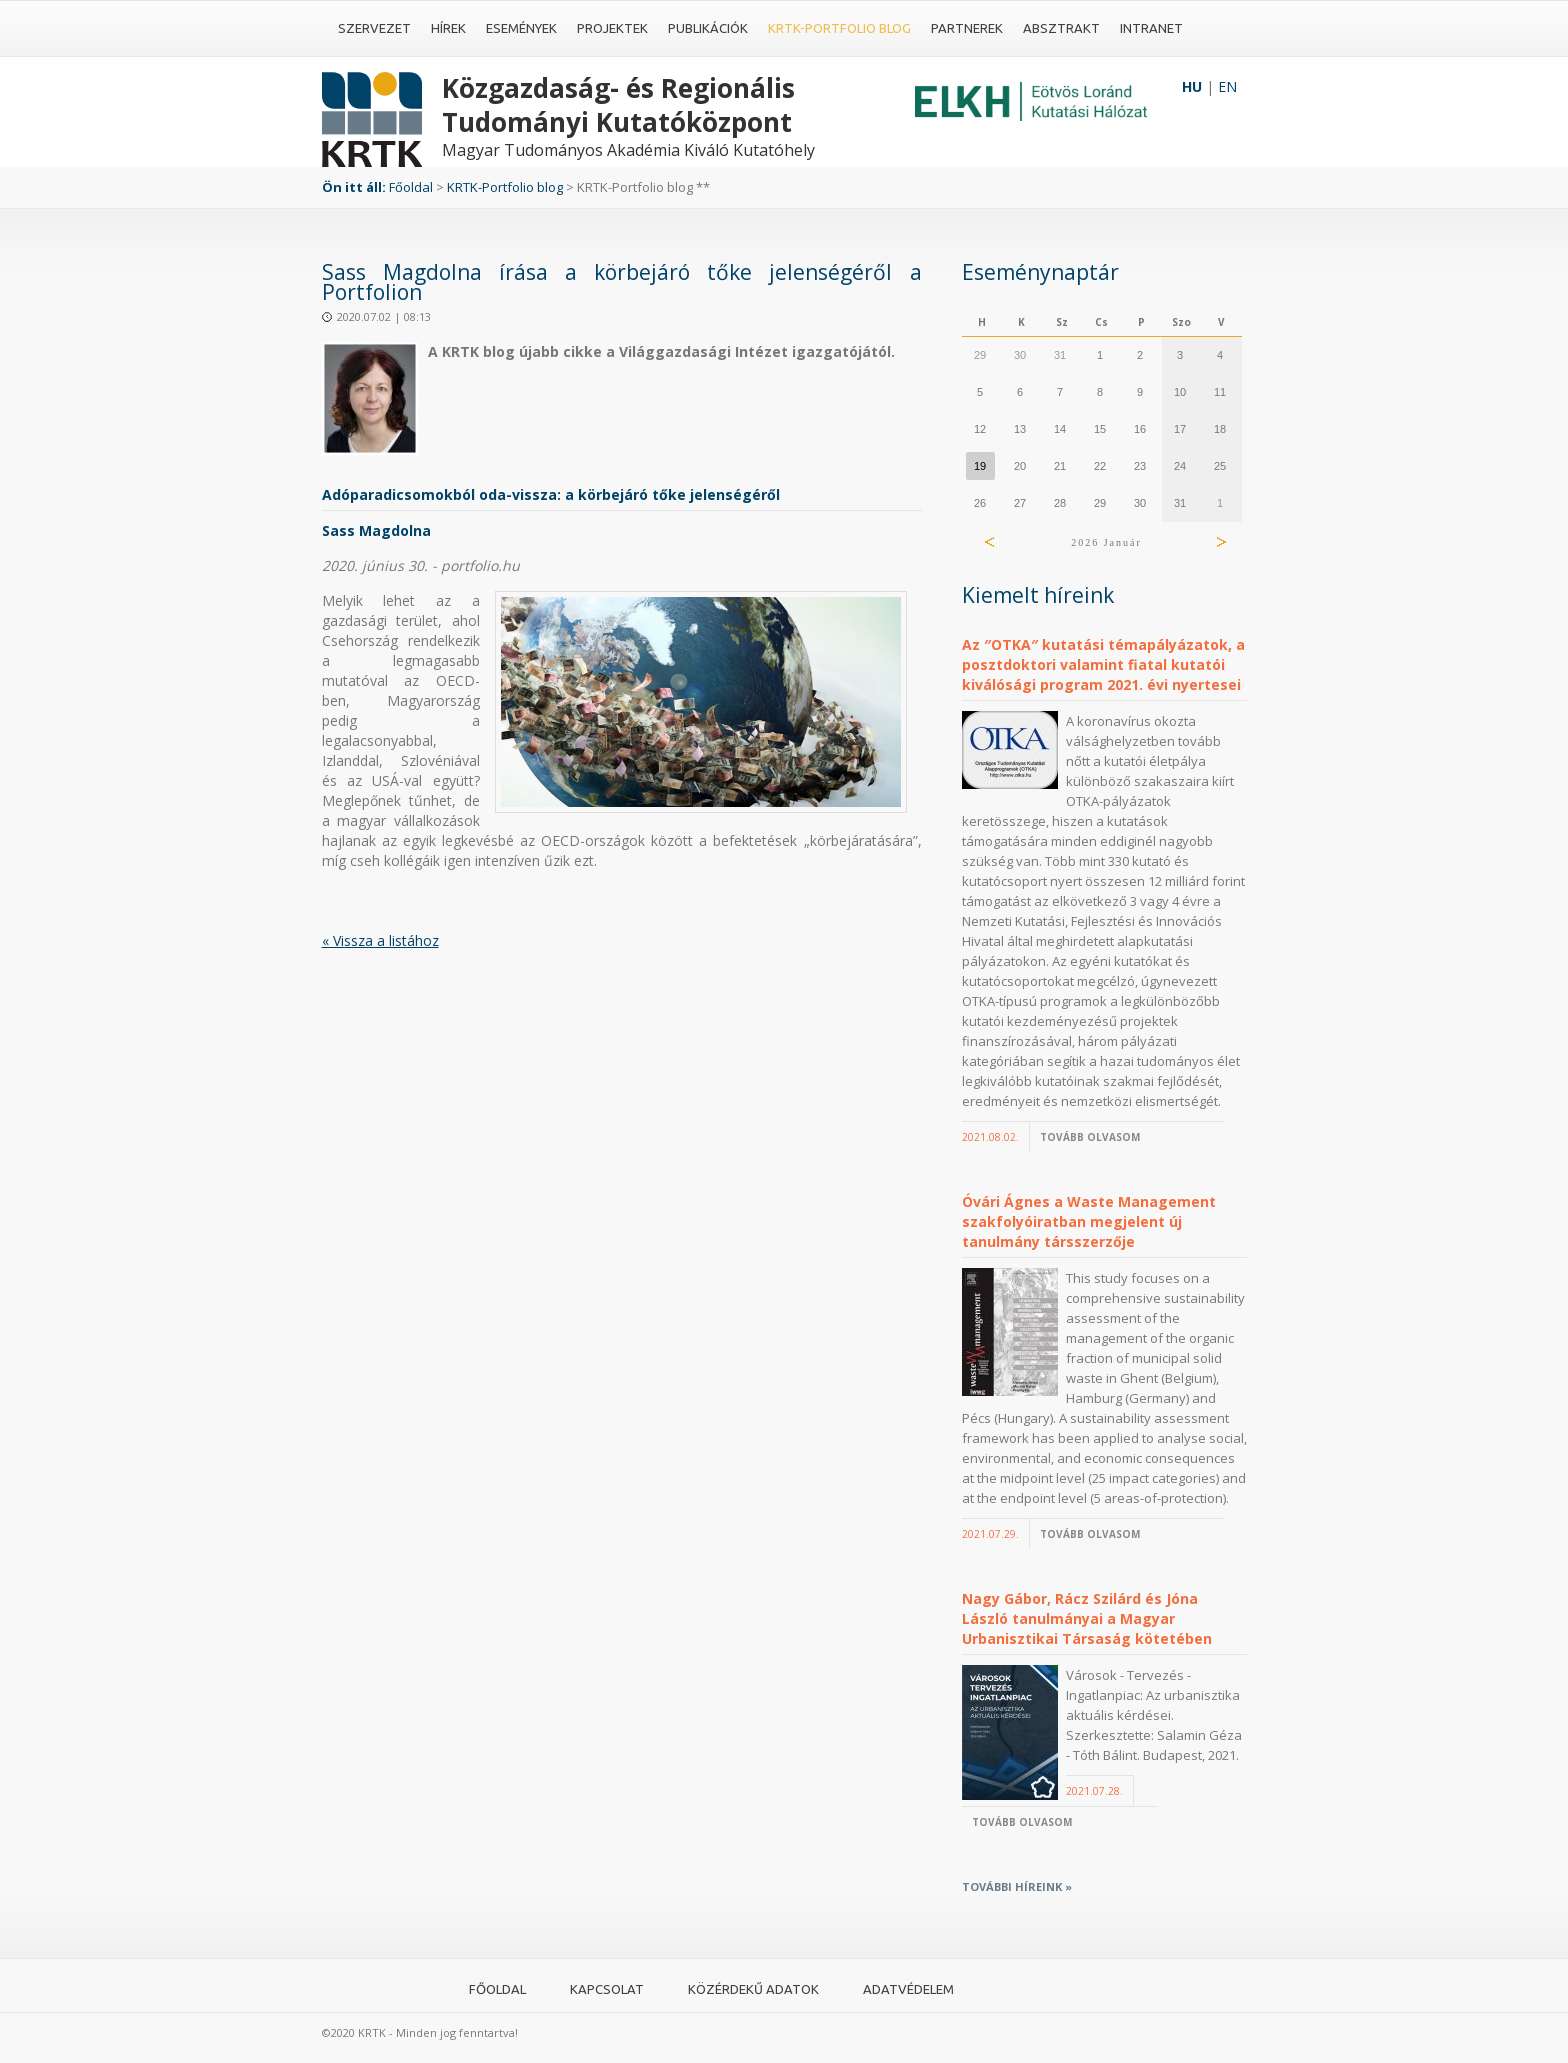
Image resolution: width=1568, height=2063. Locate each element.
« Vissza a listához (380, 940)
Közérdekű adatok (753, 1989)
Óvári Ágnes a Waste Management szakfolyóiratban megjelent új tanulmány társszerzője (1089, 1221)
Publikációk (708, 28)
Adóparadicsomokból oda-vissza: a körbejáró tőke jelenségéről (551, 494)
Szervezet (374, 28)
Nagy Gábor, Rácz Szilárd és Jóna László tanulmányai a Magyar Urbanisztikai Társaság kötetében (1087, 1618)
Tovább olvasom (1090, 1137)
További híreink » (1017, 1886)
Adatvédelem (908, 1989)
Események (521, 28)
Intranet (1151, 28)
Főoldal (411, 187)
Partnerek (967, 28)
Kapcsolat (607, 1989)
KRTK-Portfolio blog (839, 28)
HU (1192, 86)
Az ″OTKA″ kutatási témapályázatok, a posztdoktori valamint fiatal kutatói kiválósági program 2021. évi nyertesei (1103, 664)
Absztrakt (1061, 28)
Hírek (448, 28)
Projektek (612, 28)
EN (1227, 86)
